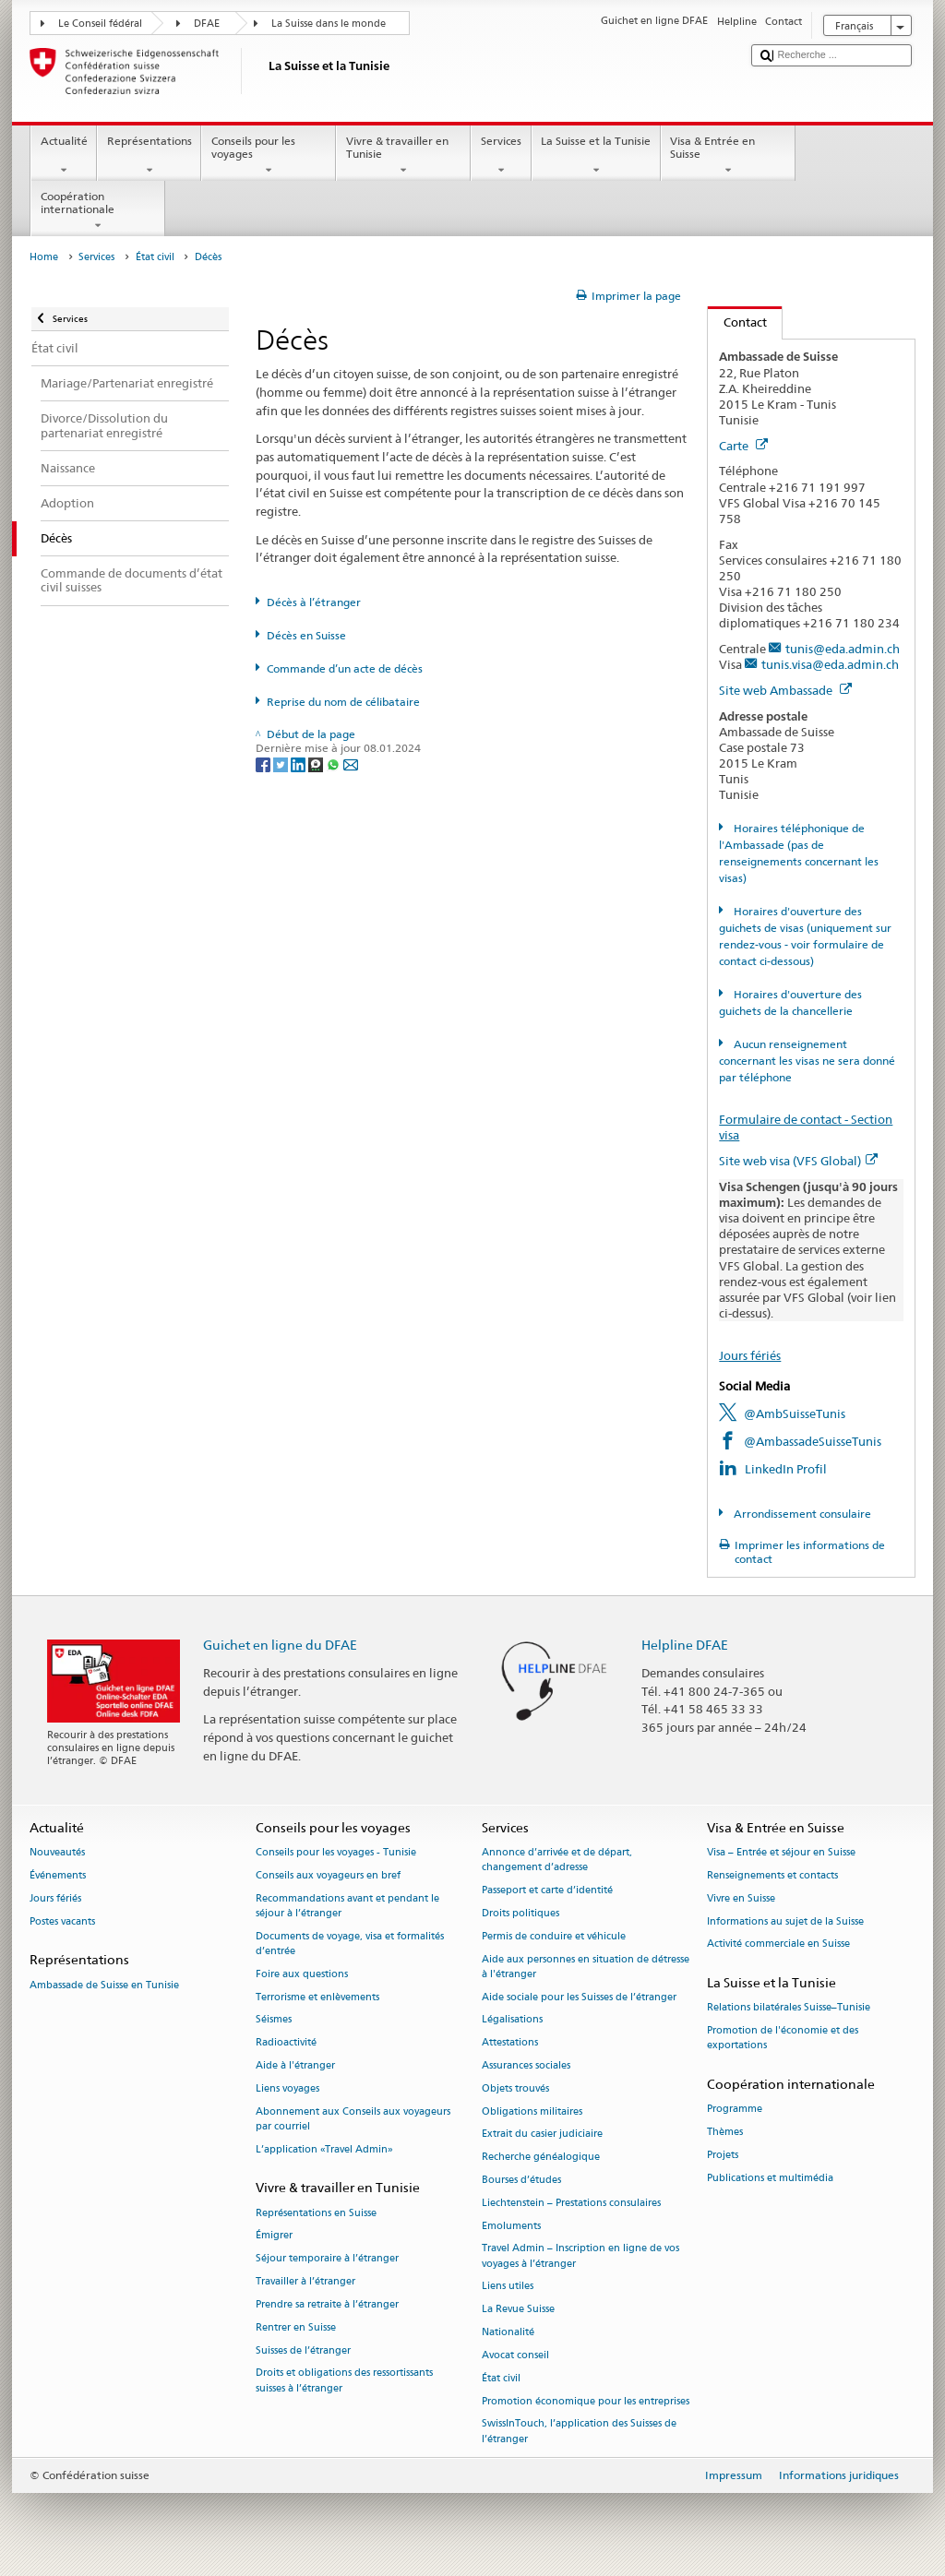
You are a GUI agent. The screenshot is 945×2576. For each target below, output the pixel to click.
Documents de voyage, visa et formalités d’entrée (350, 1943)
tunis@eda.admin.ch (842, 648)
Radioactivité (286, 2043)
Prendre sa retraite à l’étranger (327, 2304)
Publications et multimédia (770, 2178)
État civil (155, 257)
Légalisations (512, 2020)
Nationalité (508, 2332)
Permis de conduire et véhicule (554, 1936)
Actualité (63, 156)
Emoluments (511, 2226)
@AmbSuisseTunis (794, 1413)
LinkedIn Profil (786, 1468)
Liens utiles (507, 2287)
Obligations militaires (532, 2111)
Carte (743, 445)
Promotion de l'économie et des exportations (782, 2038)
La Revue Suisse (518, 2310)
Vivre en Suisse (741, 1898)
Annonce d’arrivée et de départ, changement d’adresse (557, 1859)
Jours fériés (750, 1355)
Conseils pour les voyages (268, 156)
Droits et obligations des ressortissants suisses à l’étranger (344, 2380)
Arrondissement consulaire (801, 1514)
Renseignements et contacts (772, 1875)
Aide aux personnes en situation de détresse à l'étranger (585, 1966)
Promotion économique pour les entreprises (585, 2401)
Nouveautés (57, 1852)
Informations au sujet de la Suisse (785, 1921)
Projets (722, 2155)
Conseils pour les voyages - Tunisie (336, 1852)
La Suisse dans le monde (328, 24)
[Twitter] (282, 763)
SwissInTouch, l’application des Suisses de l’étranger (579, 2431)
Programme (734, 2110)
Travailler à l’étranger (305, 2281)
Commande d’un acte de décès (345, 668)
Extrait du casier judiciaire (542, 2135)
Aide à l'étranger (295, 2065)
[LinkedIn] (299, 763)
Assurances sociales (526, 2065)
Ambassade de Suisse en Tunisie (104, 1985)
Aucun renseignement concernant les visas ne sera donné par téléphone (807, 1060)
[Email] (350, 763)
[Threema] (317, 763)
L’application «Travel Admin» (324, 2149)
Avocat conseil (515, 2355)
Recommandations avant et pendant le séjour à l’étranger (347, 1905)
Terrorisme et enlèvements (317, 1997)
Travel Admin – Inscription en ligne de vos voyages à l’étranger (580, 2256)
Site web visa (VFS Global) (798, 1160)
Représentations (149, 156)
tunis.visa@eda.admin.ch (830, 664)
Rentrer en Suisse (296, 2327)
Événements (58, 1875)
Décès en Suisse (306, 635)
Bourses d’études (521, 2180)
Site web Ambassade (785, 690)
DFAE (207, 24)
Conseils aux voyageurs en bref (328, 1875)
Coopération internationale (97, 211)
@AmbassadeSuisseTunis (812, 1441)
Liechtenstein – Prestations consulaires (571, 2203)
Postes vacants (62, 1921)
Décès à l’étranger (314, 602)
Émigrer (274, 2236)
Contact (737, 322)
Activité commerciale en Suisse (778, 1944)
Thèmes (725, 2133)
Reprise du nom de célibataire (343, 702)
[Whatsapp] (334, 763)
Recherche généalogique (541, 2158)
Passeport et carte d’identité (547, 1890)
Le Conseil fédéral (100, 24)
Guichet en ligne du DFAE (280, 1644)
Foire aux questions (302, 1974)
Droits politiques (520, 1913)
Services (501, 156)
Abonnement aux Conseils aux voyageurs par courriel (353, 2118)
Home (44, 257)
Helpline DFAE (684, 1644)
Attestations (510, 2043)
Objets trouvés (515, 2088)
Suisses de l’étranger (303, 2350)
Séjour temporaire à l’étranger (327, 2259)
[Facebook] (264, 763)
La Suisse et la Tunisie (596, 156)
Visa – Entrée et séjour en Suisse (781, 1852)
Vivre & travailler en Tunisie (403, 156)
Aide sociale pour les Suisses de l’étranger (579, 1997)
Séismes (274, 2020)
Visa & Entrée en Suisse (728, 156)
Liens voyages (287, 2088)
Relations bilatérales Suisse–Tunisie (788, 2008)
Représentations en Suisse (316, 2213)
